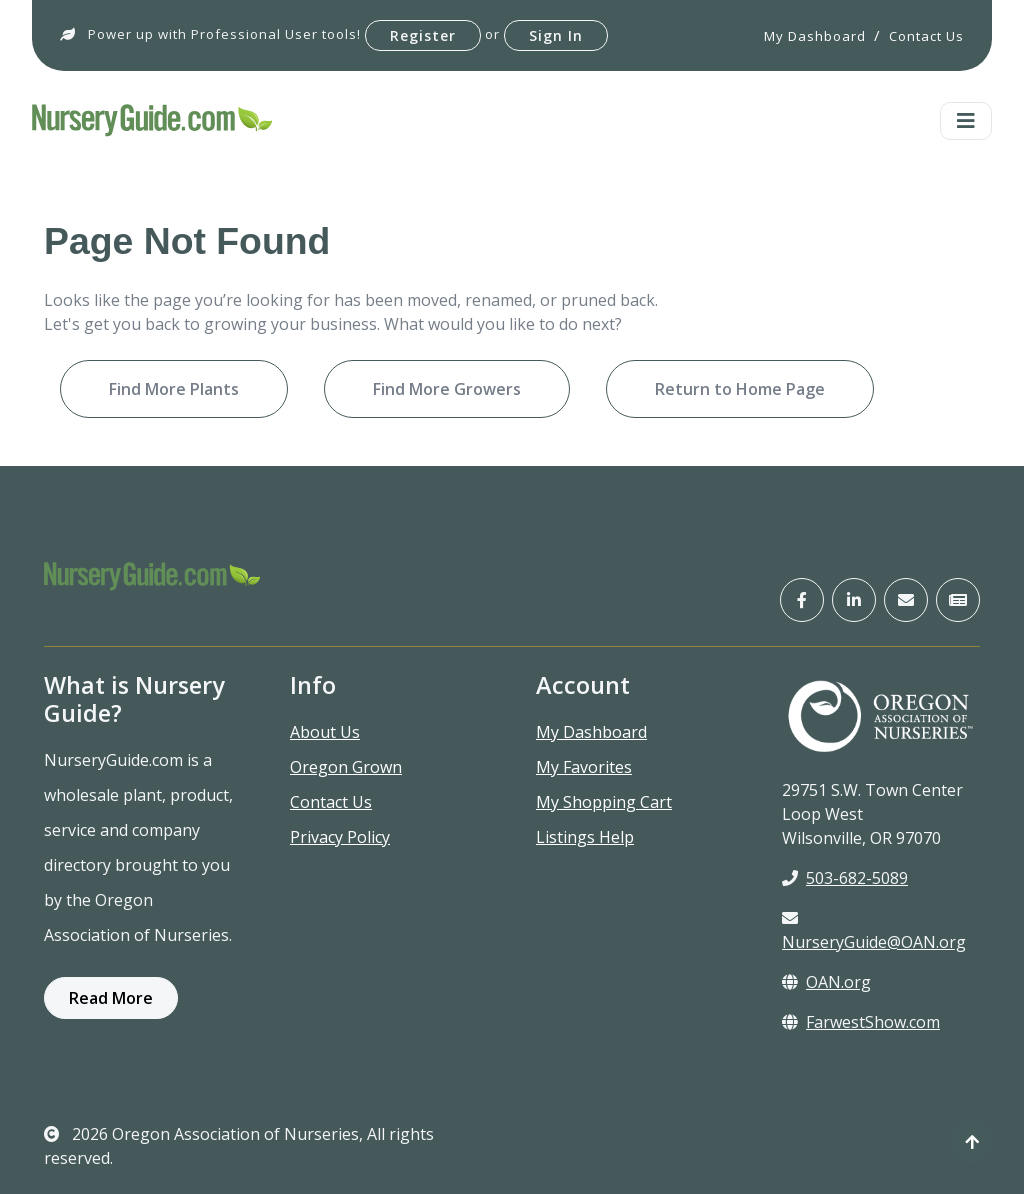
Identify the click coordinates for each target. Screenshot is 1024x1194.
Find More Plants (174, 389)
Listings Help (585, 837)
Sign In (556, 35)
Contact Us (331, 802)
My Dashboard (591, 732)
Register (423, 35)
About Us (325, 732)
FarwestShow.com (861, 1022)
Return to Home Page (740, 389)
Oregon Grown (346, 767)
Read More (111, 998)
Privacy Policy (340, 837)
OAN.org (826, 982)
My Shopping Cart (604, 802)
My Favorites (584, 767)
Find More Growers (447, 389)
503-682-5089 (845, 878)
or (492, 34)
